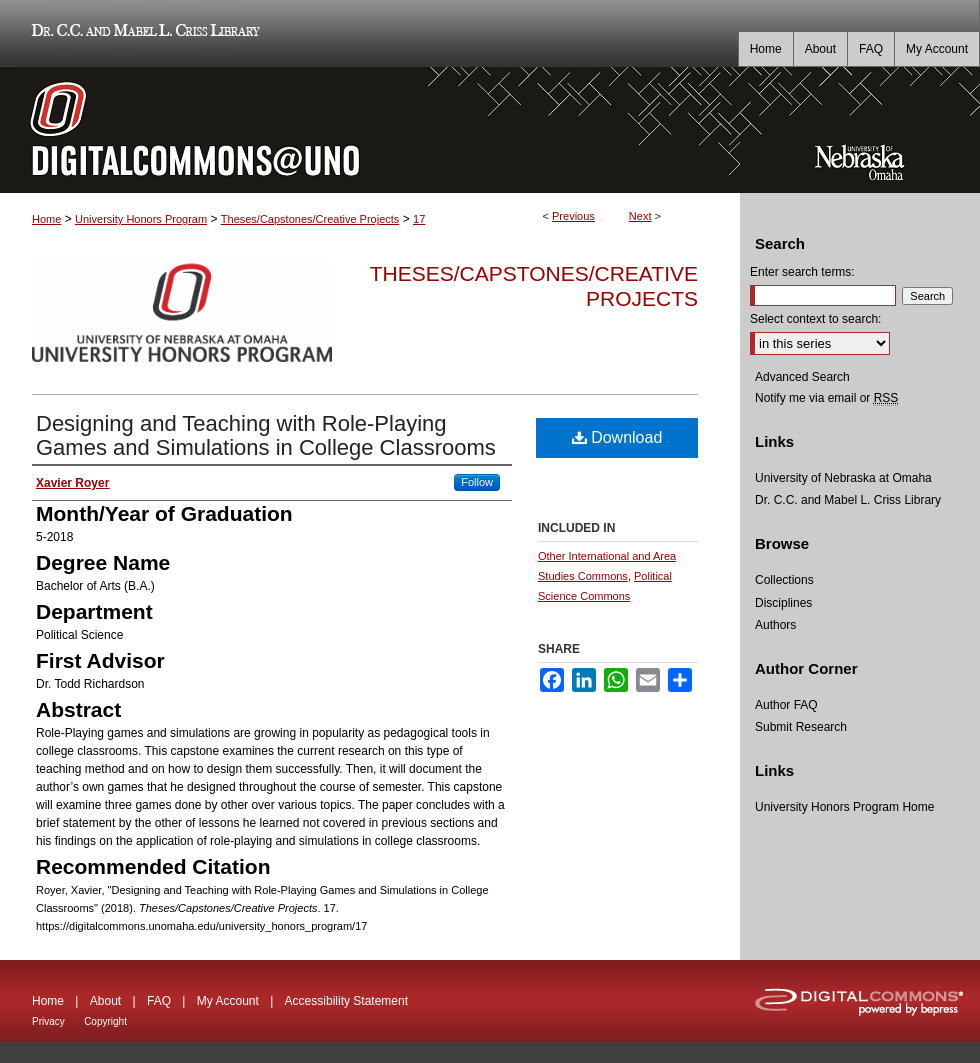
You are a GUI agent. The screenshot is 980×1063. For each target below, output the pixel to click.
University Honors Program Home (844, 807)
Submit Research (801, 727)
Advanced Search (802, 377)
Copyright (105, 1021)
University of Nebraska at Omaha (843, 478)
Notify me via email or (826, 398)
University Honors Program (141, 219)
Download (617, 437)
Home (46, 219)
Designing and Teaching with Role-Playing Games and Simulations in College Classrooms (266, 435)
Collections (784, 580)
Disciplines (783, 603)
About (105, 1001)
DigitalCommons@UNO (370, 130)
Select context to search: (815, 319)
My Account (228, 1001)
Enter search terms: (802, 272)
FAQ (159, 1001)
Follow (477, 482)
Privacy (48, 1021)
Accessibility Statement (346, 1001)
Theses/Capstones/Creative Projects (310, 219)
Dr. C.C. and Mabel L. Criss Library (142, 33)
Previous (573, 216)
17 (419, 219)
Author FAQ (786, 705)
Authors (775, 625)
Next (640, 216)
